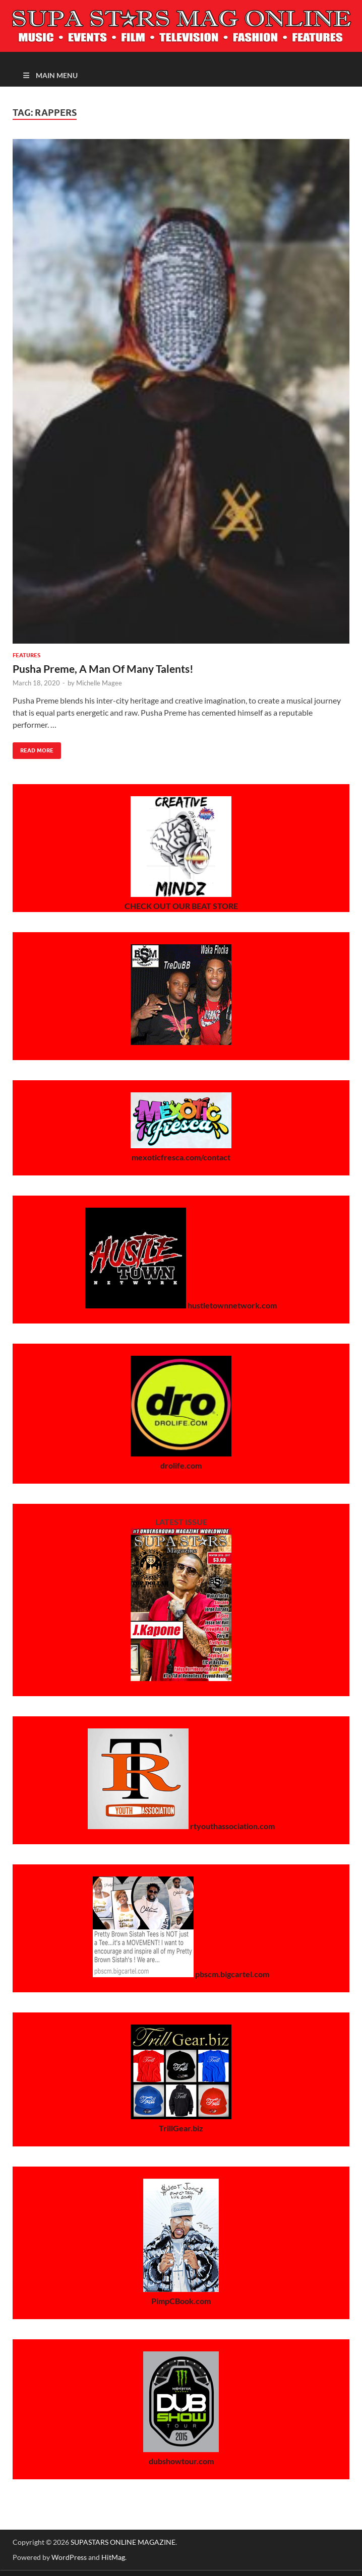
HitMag (113, 2557)
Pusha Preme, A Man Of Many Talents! (103, 668)
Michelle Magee (99, 683)
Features (26, 655)
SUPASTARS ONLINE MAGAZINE (123, 2542)
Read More (33, 748)
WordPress (69, 2557)
